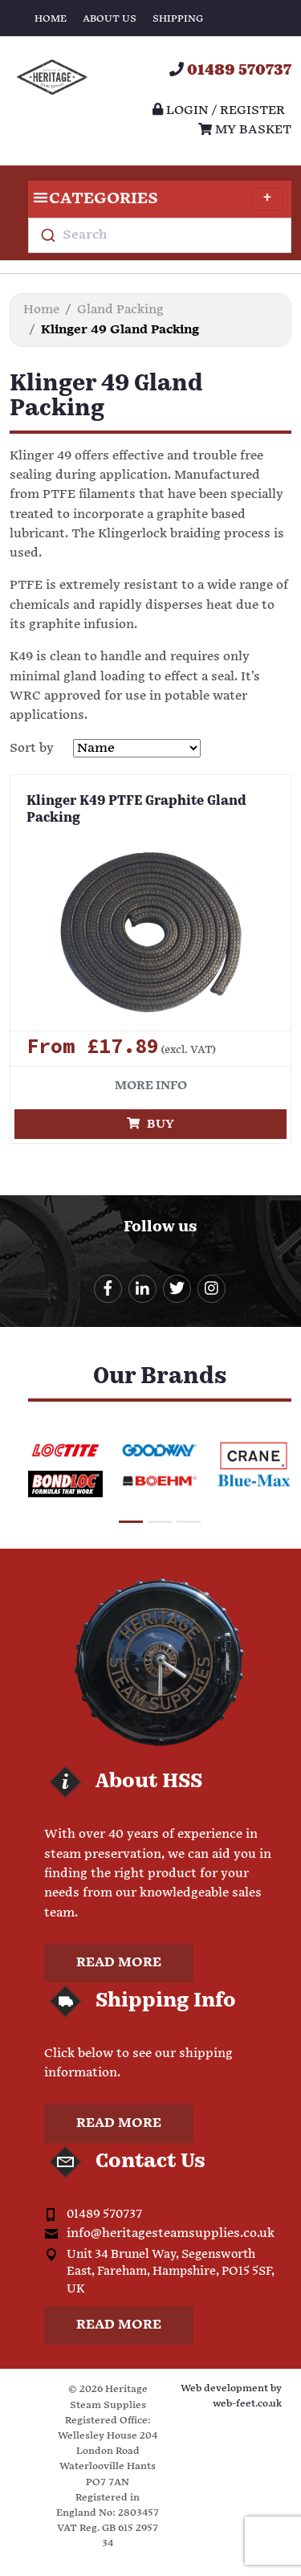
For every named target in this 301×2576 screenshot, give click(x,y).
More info (151, 1085)
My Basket (244, 129)
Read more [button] (118, 1962)
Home (51, 19)
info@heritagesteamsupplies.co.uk (171, 2233)
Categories (155, 199)
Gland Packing (120, 309)
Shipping (178, 19)
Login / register (219, 110)
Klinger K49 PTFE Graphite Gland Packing (136, 810)
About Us (109, 19)
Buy (150, 1124)
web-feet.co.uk (247, 2404)
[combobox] (159, 235)
